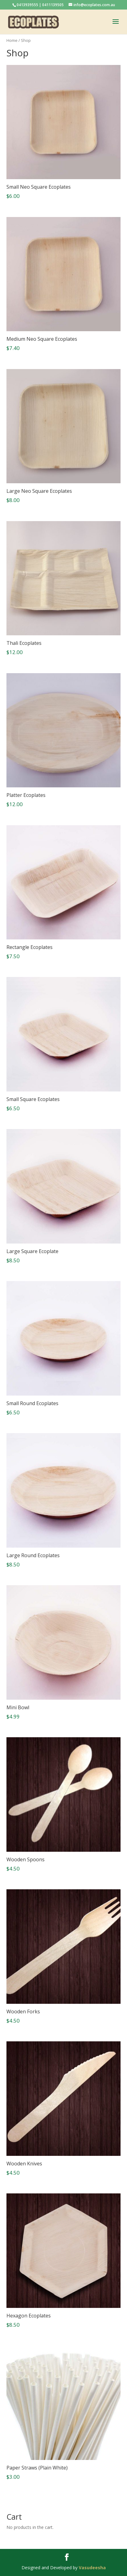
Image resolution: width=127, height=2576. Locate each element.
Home (12, 40)
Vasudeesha (92, 2567)
